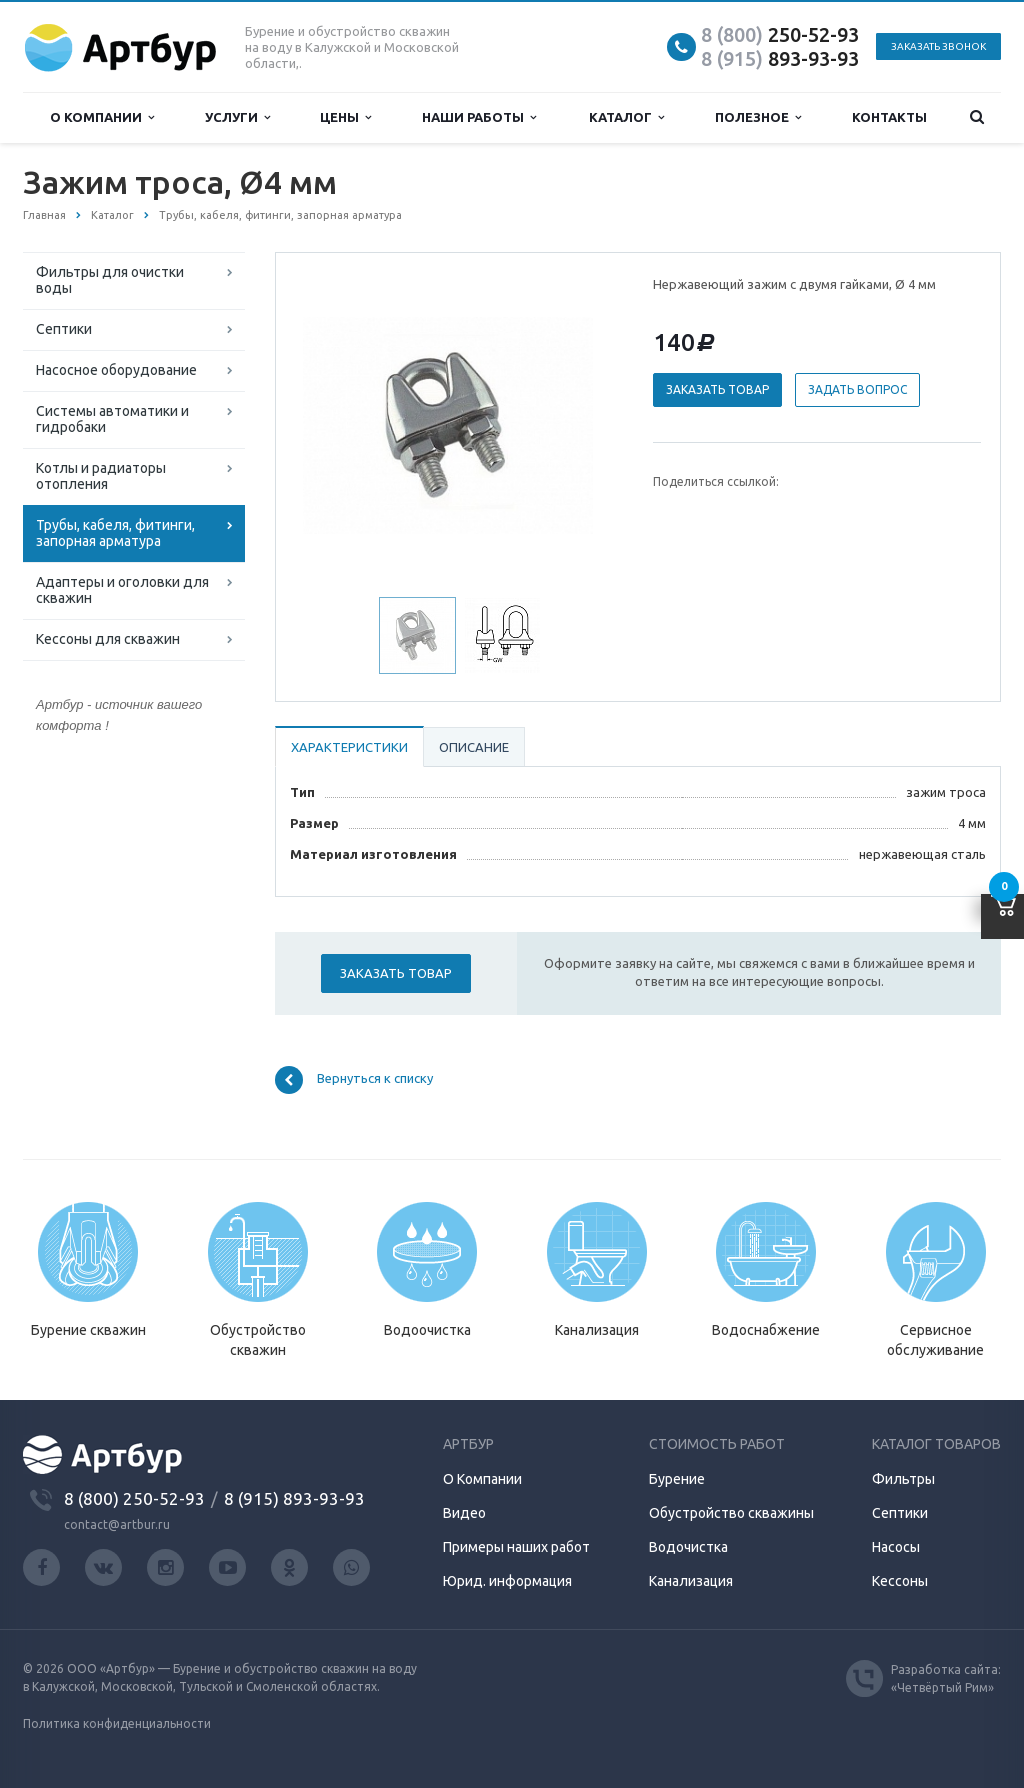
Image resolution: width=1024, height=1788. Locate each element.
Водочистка (688, 1547)
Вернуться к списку (354, 1080)
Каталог (626, 117)
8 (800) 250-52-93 (134, 1498)
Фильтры (903, 1479)
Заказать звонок (938, 46)
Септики (64, 329)
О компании (102, 117)
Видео (464, 1513)
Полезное (758, 117)
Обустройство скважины (731, 1513)
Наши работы (479, 117)
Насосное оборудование (116, 370)
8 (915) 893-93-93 (294, 1498)
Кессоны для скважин (108, 639)
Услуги (237, 117)
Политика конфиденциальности (117, 1723)
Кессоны (900, 1581)
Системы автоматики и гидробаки (112, 419)
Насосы (896, 1547)
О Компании (482, 1479)
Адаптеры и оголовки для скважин (122, 590)
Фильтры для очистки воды (110, 280)
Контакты (889, 117)
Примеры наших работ (516, 1547)
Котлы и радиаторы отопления (101, 476)
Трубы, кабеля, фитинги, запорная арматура (115, 533)
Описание (474, 747)
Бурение (677, 1479)
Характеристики (349, 747)
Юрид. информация (507, 1581)
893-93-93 (780, 58)
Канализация (691, 1581)
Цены (345, 117)
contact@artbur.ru (117, 1524)
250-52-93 (780, 34)
